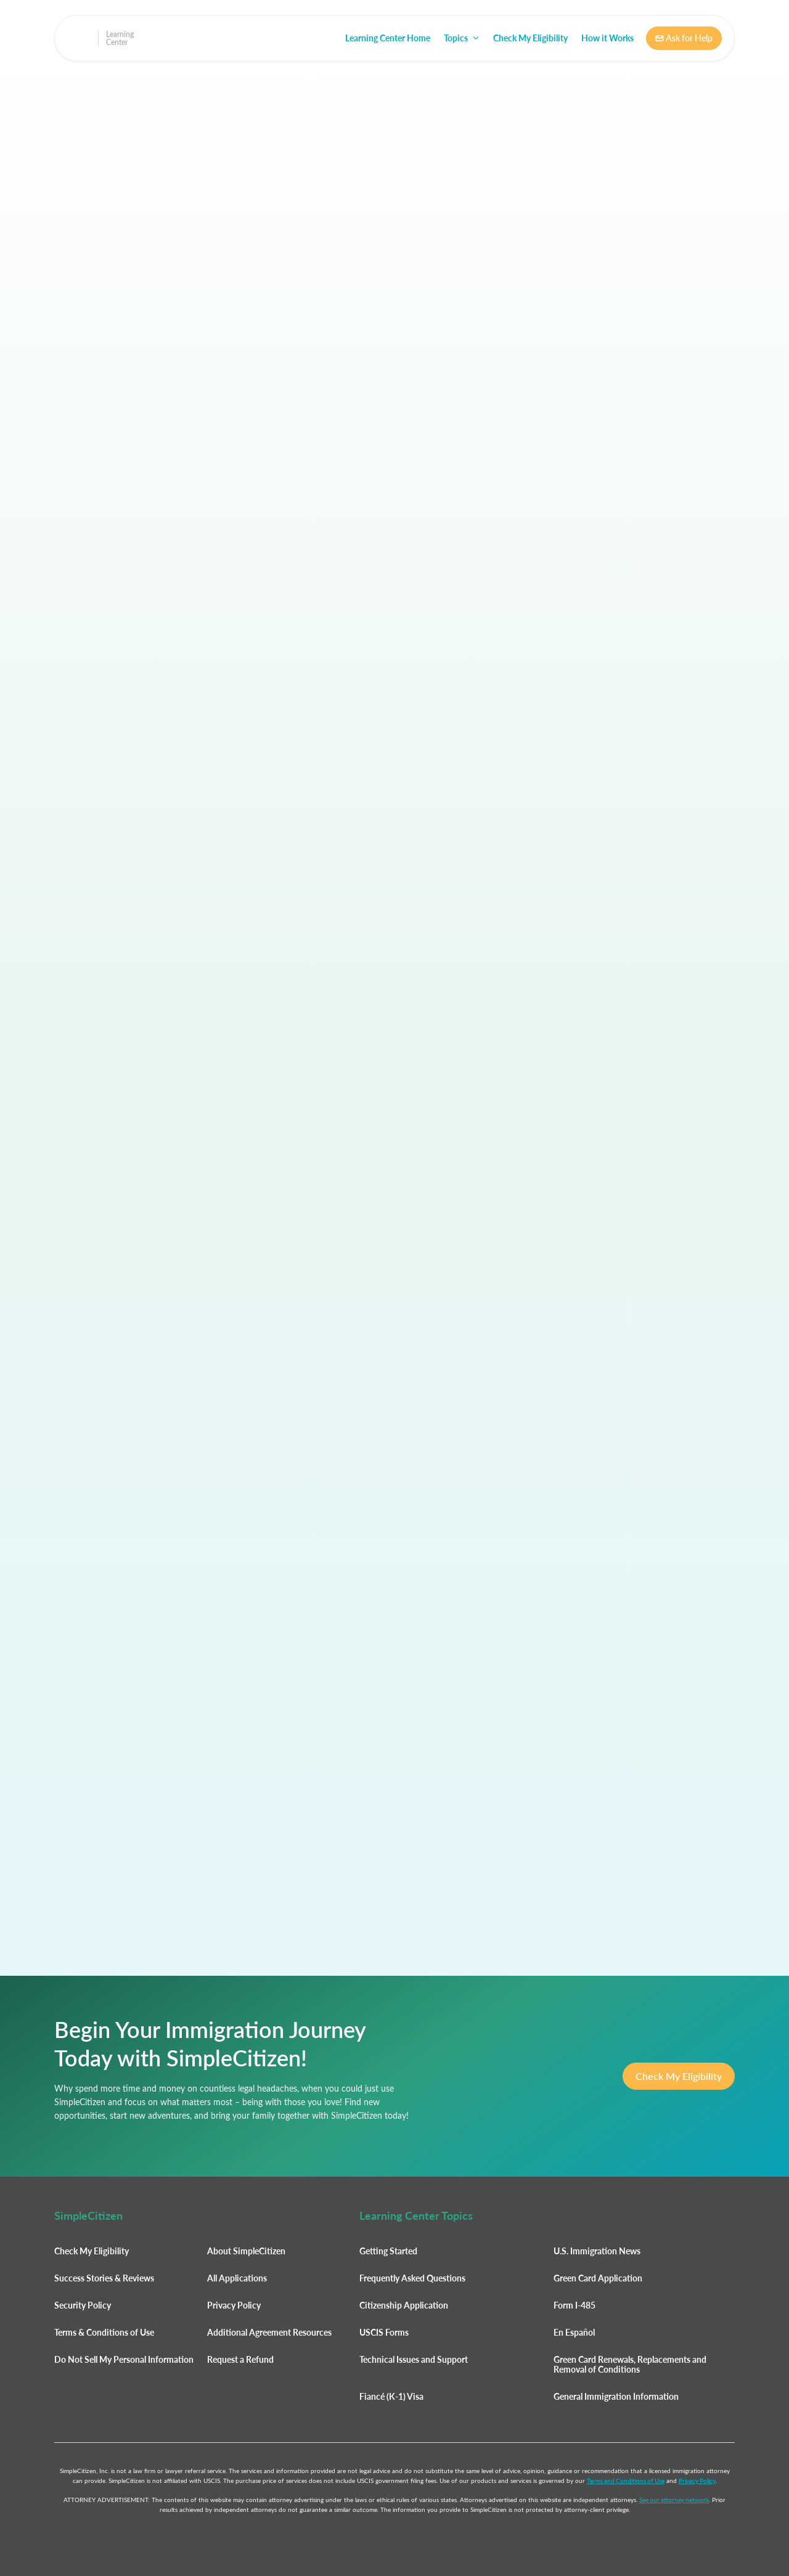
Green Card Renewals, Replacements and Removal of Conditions (630, 2364)
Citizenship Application (403, 2305)
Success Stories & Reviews (104, 2278)
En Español (574, 2332)
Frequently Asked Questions (412, 2278)
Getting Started (388, 2251)
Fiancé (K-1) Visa (391, 2396)
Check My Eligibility (530, 38)
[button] (462, 38)
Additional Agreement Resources (269, 2332)
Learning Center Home (387, 38)
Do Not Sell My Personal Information (124, 2359)
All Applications (237, 2278)
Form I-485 (574, 2305)
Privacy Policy (234, 2305)
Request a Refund (240, 2359)
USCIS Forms (384, 2332)
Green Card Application (598, 2278)
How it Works (607, 38)
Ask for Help (684, 38)
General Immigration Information (616, 2396)
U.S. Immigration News (597, 2251)
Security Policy (82, 2305)
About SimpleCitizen (246, 2251)
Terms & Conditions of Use (104, 2332)
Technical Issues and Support (413, 2359)
